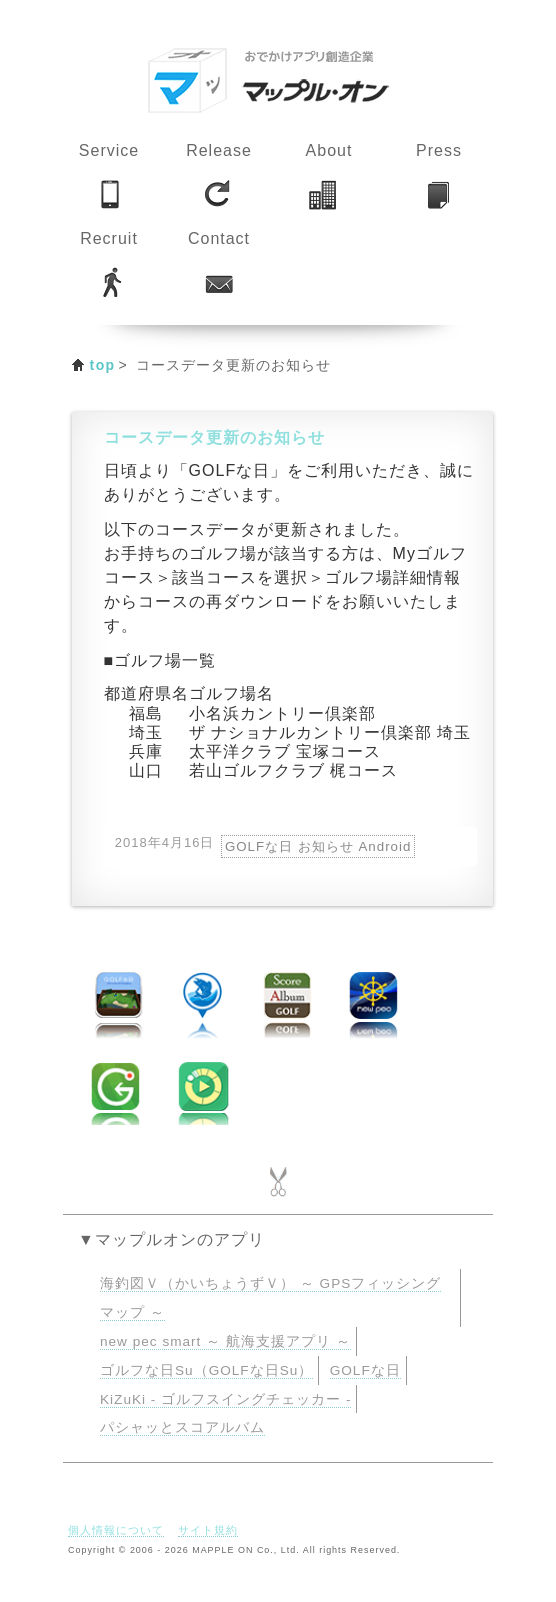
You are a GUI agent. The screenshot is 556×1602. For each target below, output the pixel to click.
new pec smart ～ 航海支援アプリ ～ (225, 1341)
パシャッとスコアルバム (182, 1427)
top (103, 365)
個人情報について (116, 1530)
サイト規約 (208, 1530)
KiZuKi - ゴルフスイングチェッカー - (225, 1399)
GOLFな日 (365, 1370)
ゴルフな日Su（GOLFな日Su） (206, 1370)
